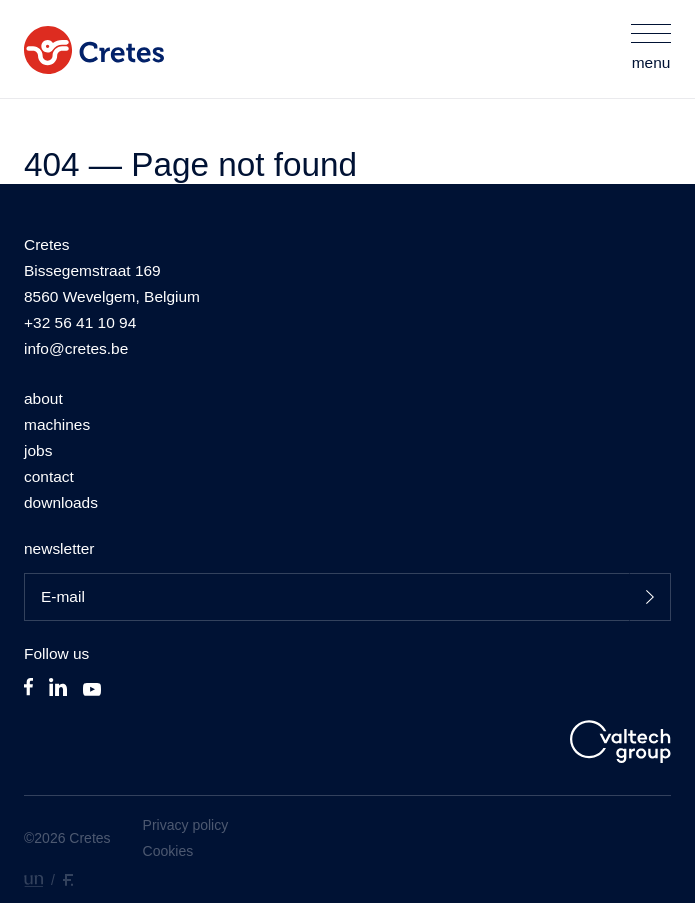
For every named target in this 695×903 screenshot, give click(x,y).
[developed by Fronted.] (68, 879)
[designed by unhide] (33, 879)
